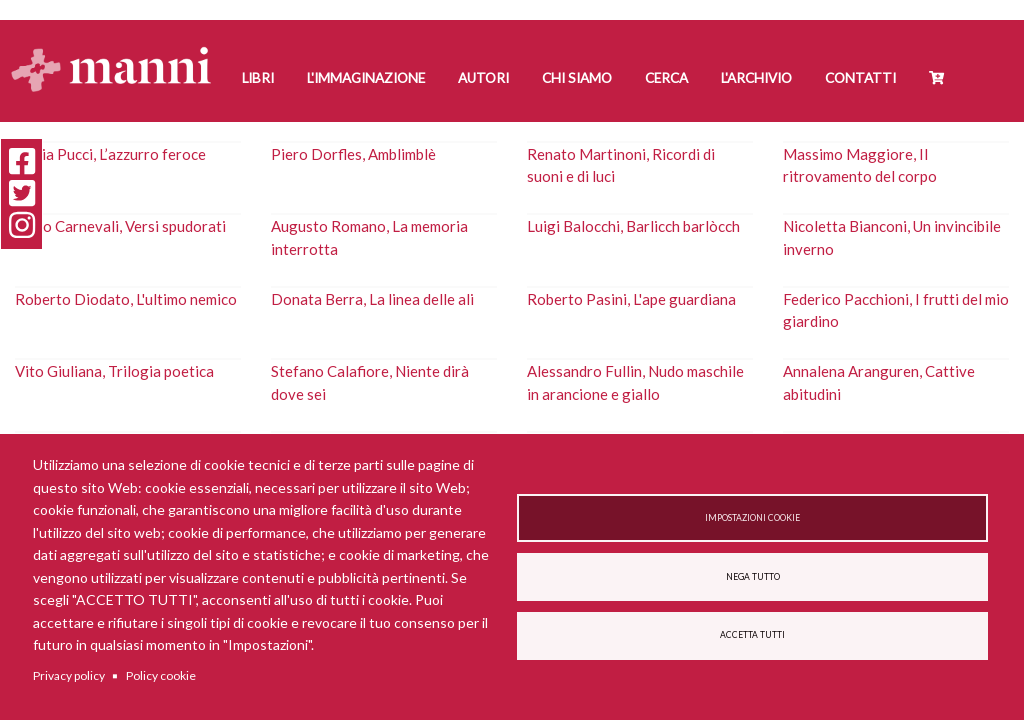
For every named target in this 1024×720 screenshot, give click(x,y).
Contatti (860, 78)
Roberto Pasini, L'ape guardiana (631, 299)
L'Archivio (756, 78)
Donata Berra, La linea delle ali (372, 299)
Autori (483, 78)
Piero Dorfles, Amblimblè (353, 154)
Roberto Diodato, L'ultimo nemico (126, 299)
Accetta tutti (752, 635)
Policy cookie (161, 675)
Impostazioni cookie (752, 518)
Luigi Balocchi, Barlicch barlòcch (633, 226)
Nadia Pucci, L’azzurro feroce (110, 154)
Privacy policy (69, 675)
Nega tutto (753, 577)
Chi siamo (577, 78)
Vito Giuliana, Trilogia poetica (114, 371)
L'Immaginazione (366, 78)
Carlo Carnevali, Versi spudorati (120, 226)
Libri (258, 78)
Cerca (666, 78)
